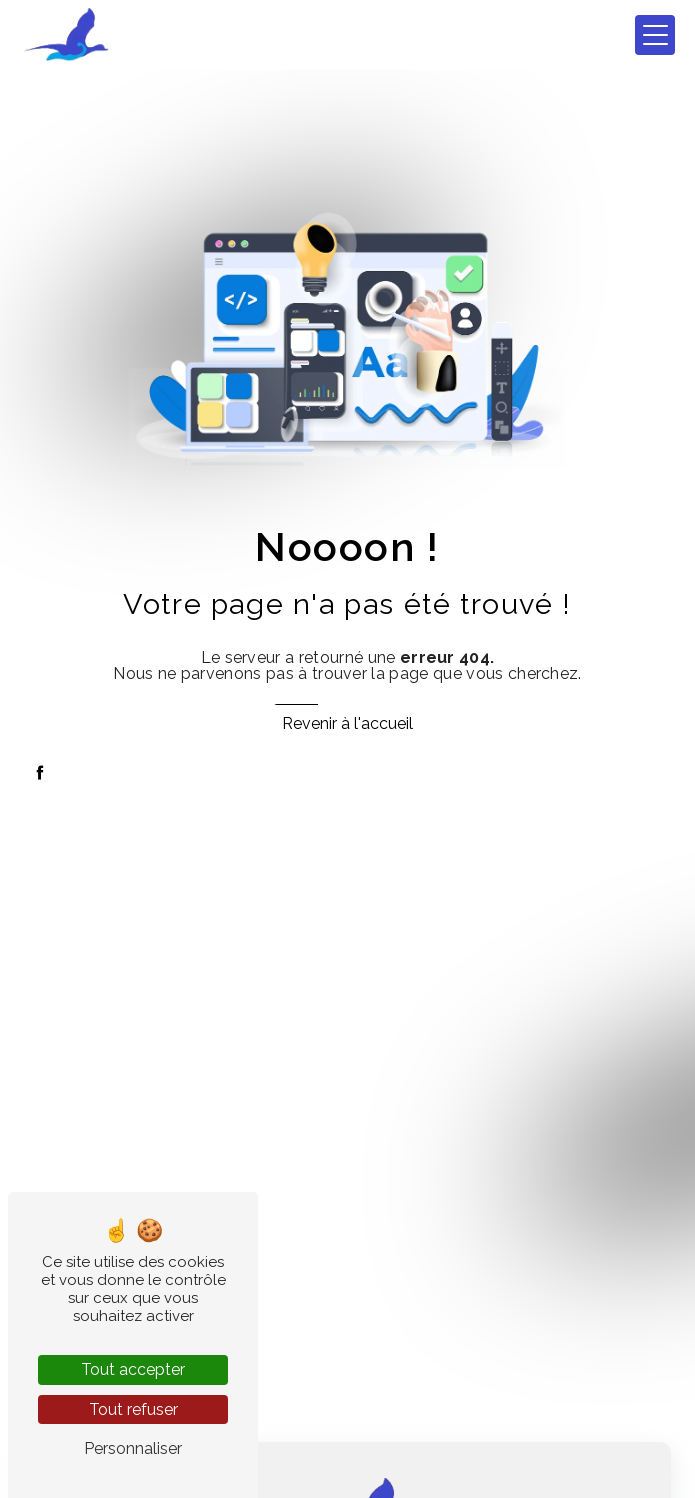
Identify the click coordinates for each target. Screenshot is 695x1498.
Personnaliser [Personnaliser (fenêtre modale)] (133, 1448)
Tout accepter (133, 1369)
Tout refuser (133, 1409)
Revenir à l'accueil (347, 723)
